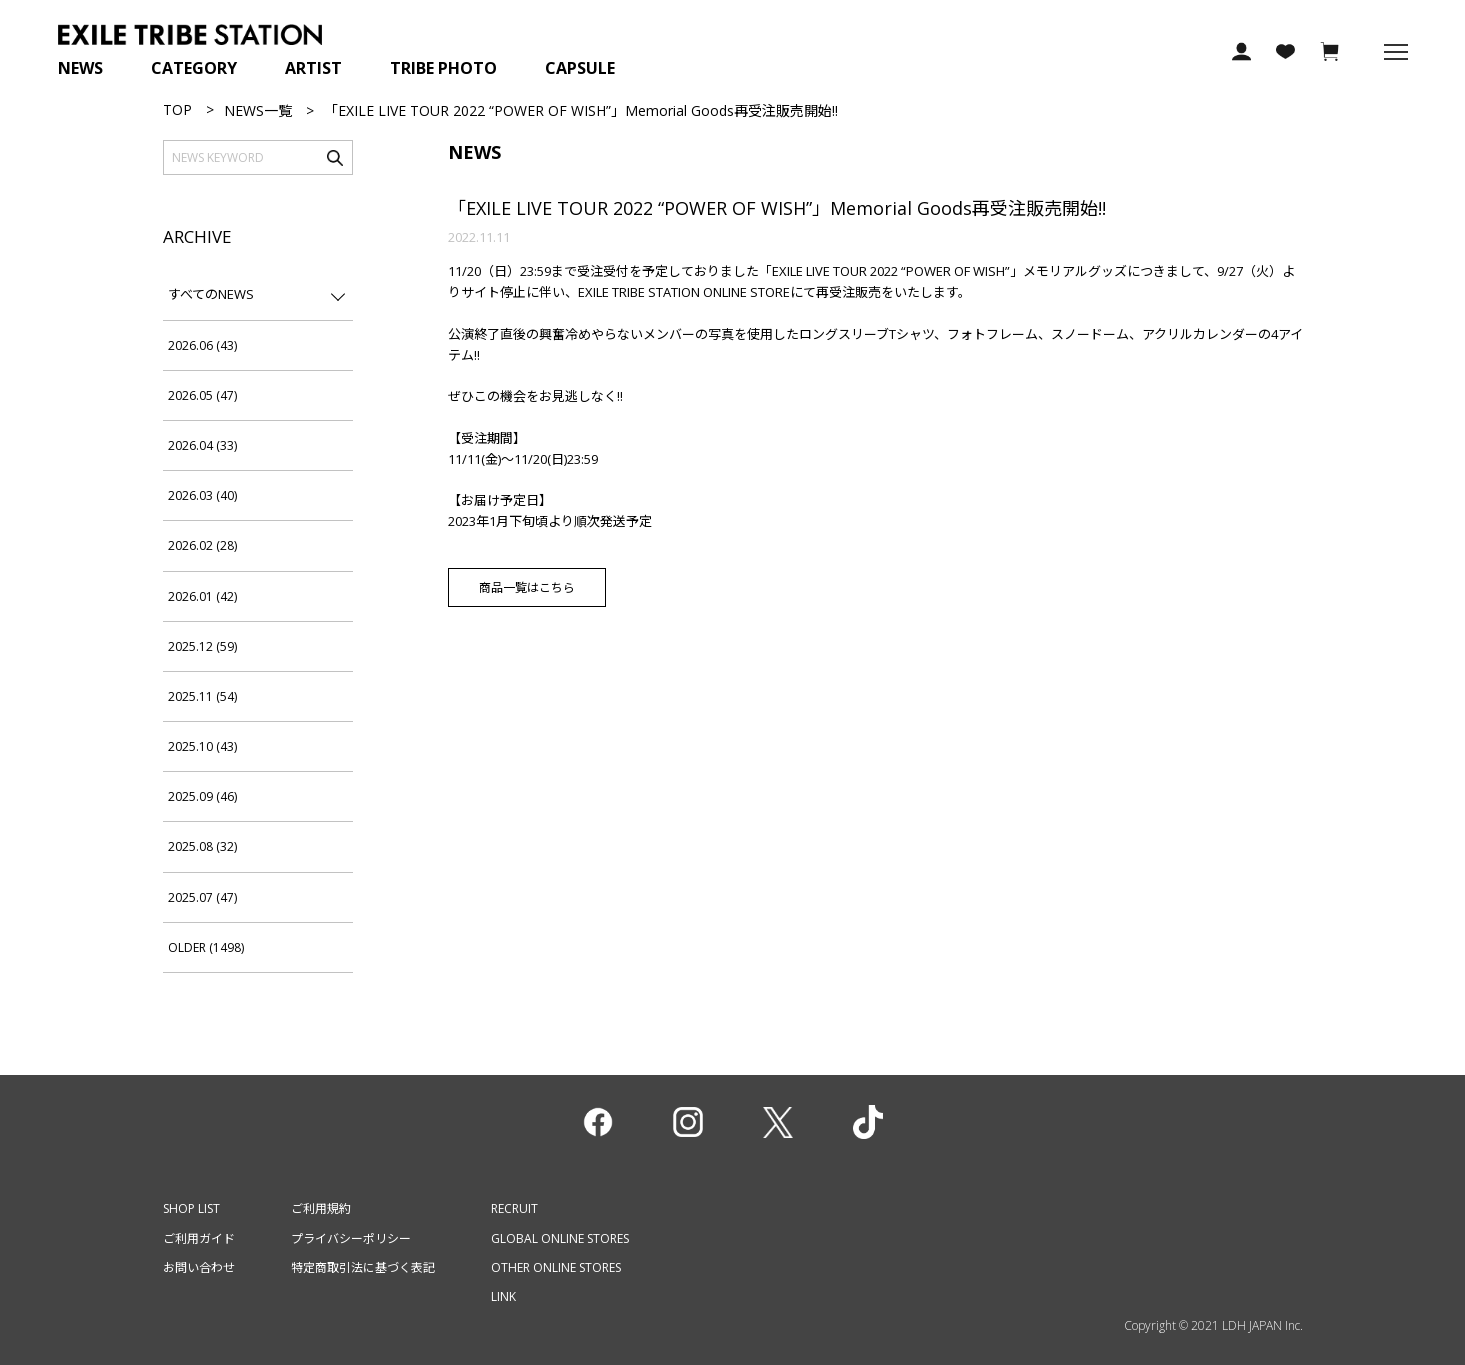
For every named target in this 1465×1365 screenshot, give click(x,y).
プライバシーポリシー (351, 1238)
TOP (177, 109)
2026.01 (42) (202, 596)
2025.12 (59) (202, 646)
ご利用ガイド (199, 1238)
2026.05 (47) (202, 395)
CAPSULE (580, 68)
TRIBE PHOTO (443, 68)
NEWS (80, 68)
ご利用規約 (321, 1208)
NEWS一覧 (258, 110)
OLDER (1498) (206, 947)
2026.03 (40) (202, 495)
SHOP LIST (191, 1208)
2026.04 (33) (202, 445)
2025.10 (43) (202, 746)
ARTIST (313, 68)
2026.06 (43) (202, 345)
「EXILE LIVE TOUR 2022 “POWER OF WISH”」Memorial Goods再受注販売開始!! (777, 208)
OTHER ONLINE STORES (556, 1267)
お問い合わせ (199, 1267)
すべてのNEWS (211, 294)
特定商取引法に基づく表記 (363, 1267)
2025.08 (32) (202, 846)
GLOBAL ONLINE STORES (560, 1238)
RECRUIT (514, 1208)
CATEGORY (194, 68)
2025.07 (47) (202, 897)
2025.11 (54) (202, 696)
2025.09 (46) (202, 796)
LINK (503, 1296)
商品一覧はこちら (527, 587)
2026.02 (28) (202, 545)
